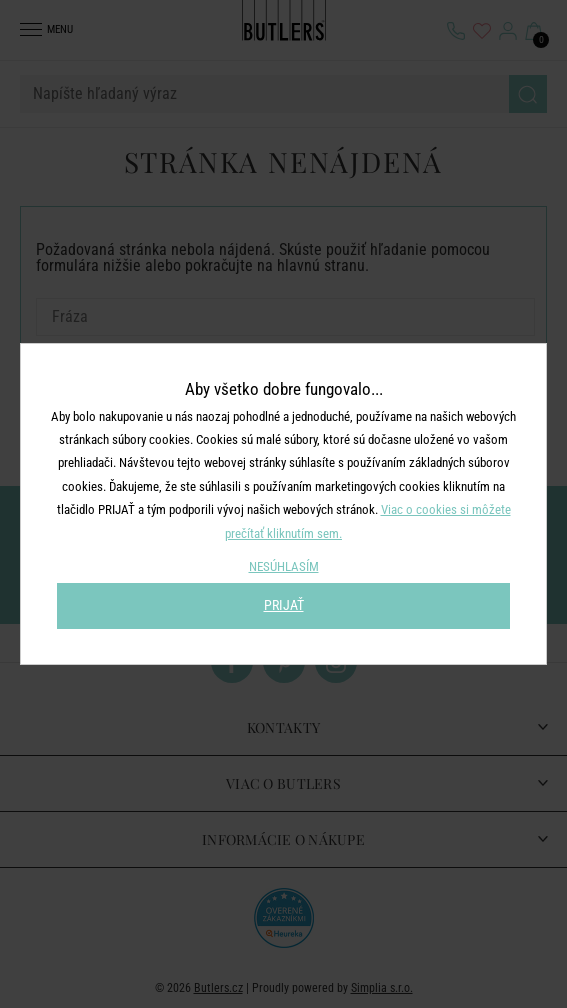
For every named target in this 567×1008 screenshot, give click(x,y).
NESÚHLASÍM (284, 566)
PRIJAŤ (284, 605)
